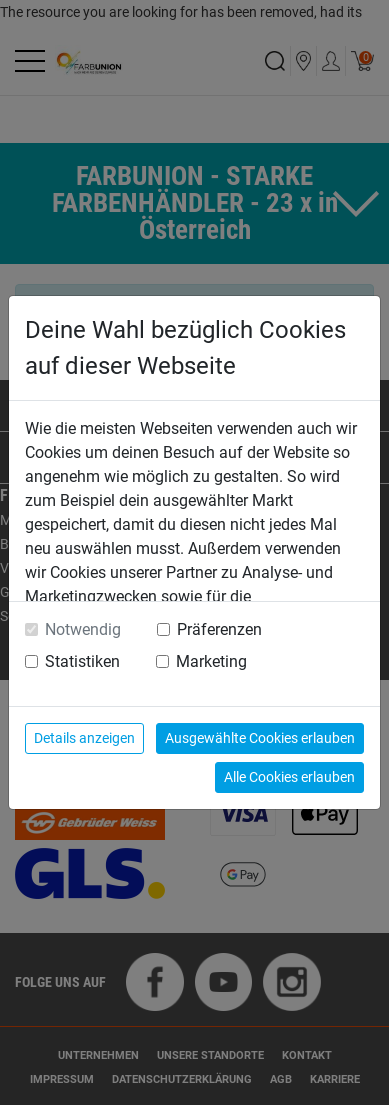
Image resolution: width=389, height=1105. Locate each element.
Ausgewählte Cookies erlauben (260, 738)
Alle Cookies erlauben (289, 777)
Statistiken (82, 661)
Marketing (211, 661)
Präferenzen (219, 629)
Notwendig (83, 629)
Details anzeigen (84, 738)
